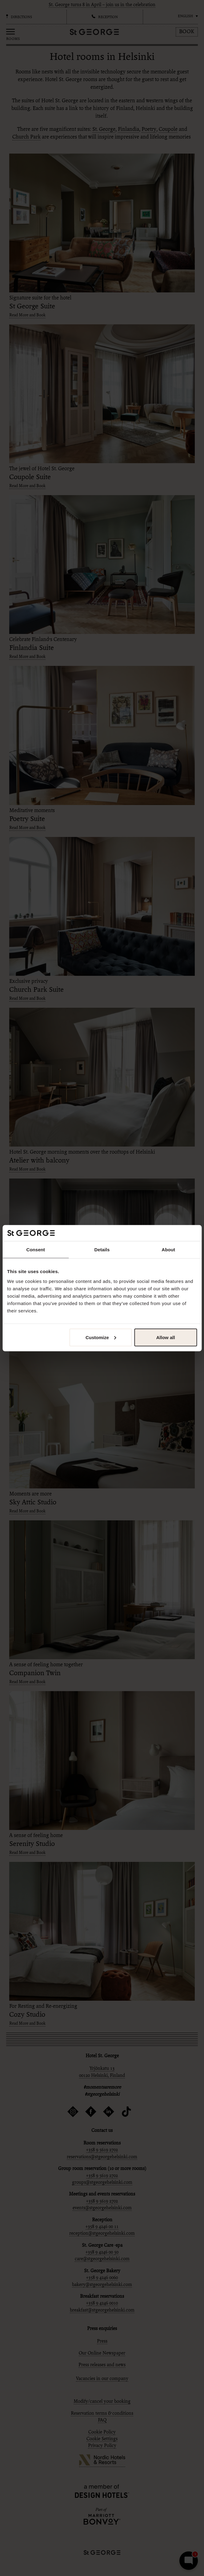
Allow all (165, 1337)
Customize (101, 1337)
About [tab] (168, 1249)
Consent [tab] (35, 1249)
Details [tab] (102, 1249)
